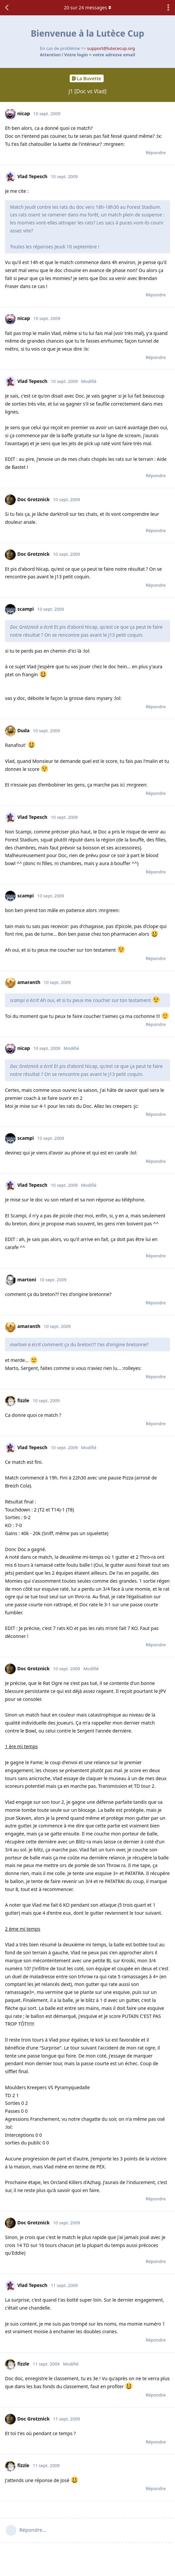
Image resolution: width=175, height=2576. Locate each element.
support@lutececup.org (111, 48)
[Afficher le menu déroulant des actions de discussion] (168, 7)
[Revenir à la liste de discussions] (6, 7)
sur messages (87, 7)
